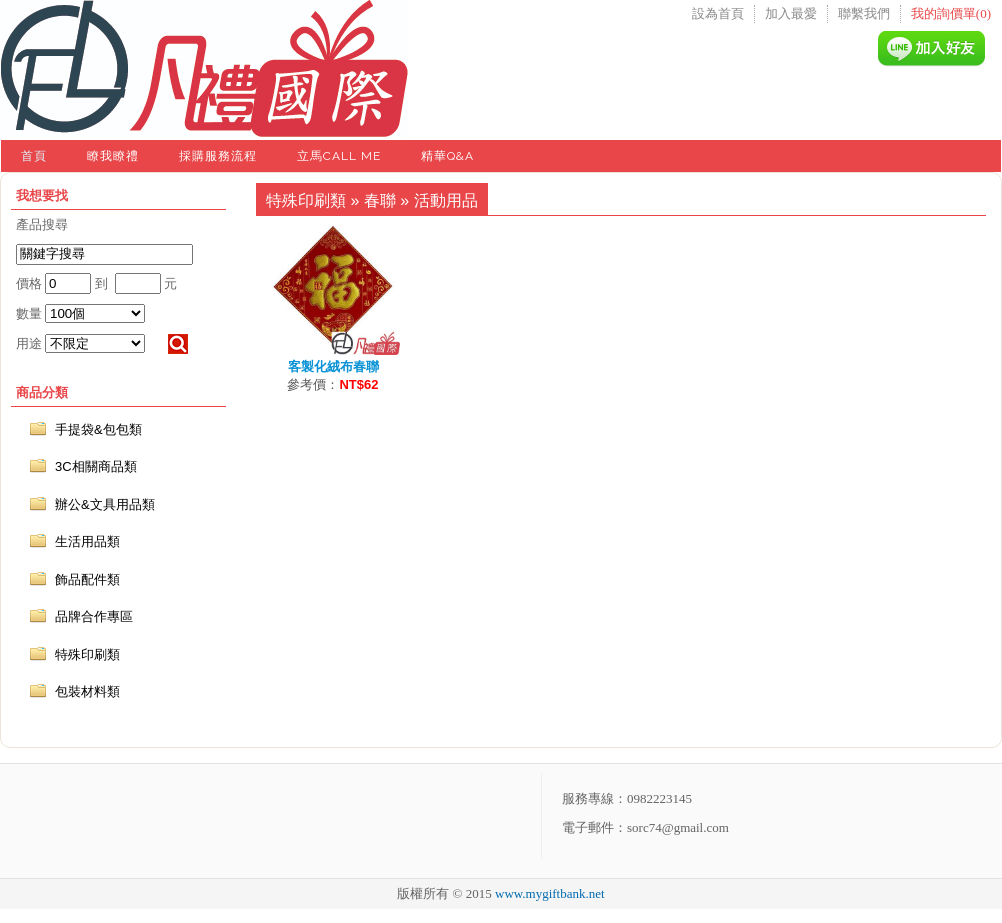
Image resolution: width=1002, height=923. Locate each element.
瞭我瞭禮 (113, 156)
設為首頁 (718, 13)
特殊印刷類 (306, 200)
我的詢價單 (951, 13)
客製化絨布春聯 (333, 366)
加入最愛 (791, 13)
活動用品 (446, 200)
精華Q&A (447, 156)
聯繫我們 (864, 13)
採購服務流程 (218, 156)
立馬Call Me (339, 156)
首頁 (34, 156)
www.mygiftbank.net (550, 893)
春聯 (380, 200)
